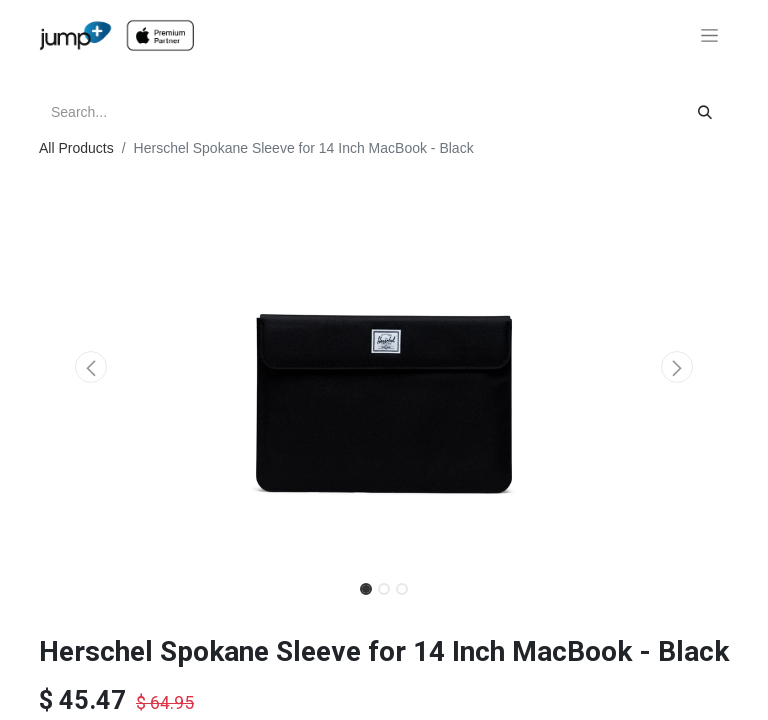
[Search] (705, 112)
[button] (91, 367)
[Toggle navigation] (709, 36)
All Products (76, 148)
